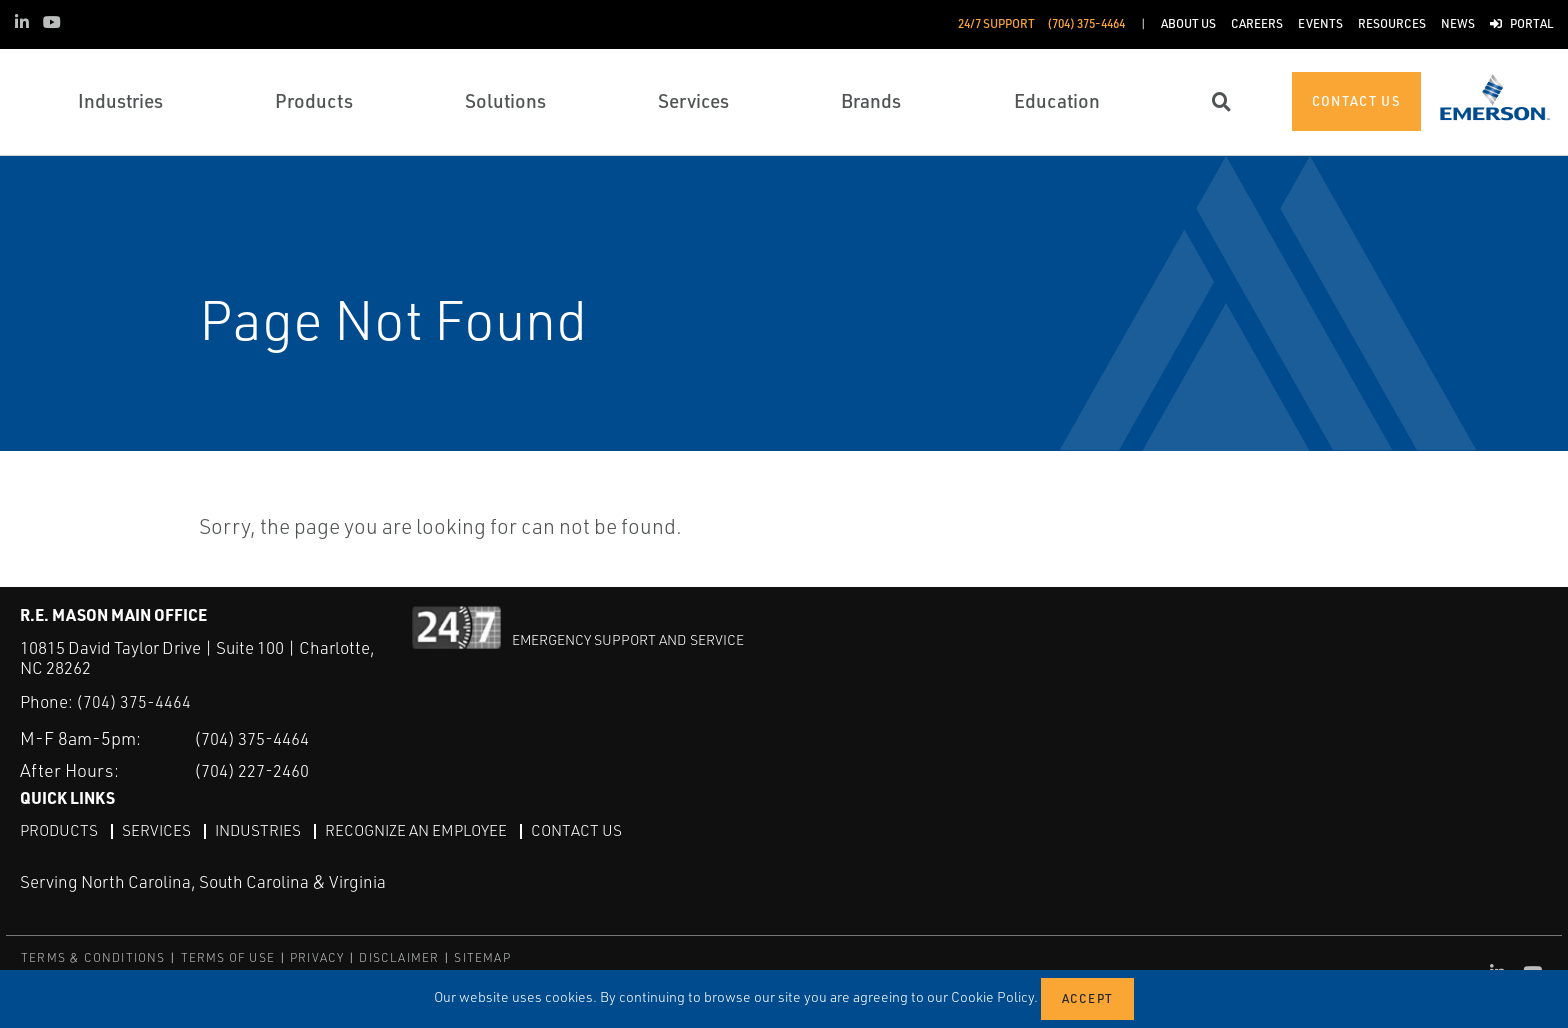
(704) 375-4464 (133, 701)
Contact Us (593, 830)
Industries (264, 830)
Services (160, 830)
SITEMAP (482, 957)
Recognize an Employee (428, 830)
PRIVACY (317, 957)
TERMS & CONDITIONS (93, 957)
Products (60, 830)
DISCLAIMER (399, 957)
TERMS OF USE (228, 957)
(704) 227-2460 (258, 770)
